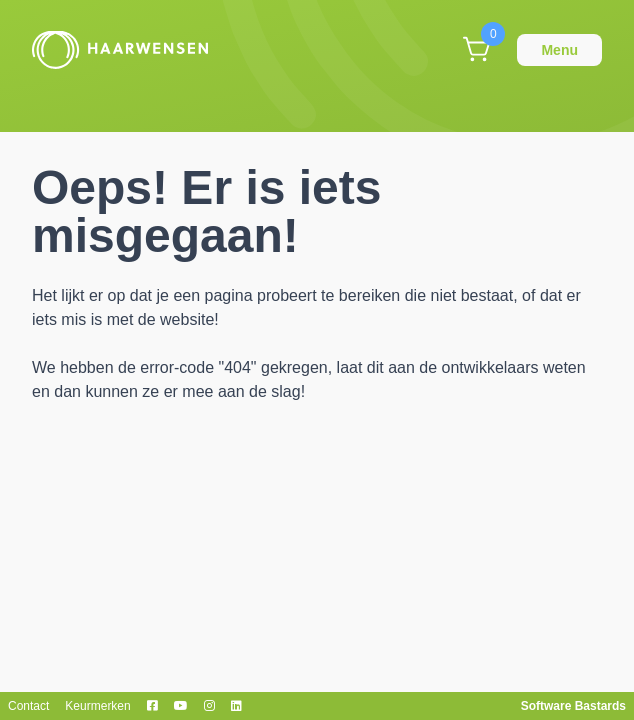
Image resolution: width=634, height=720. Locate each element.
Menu (559, 50)
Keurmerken (97, 706)
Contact (28, 706)
